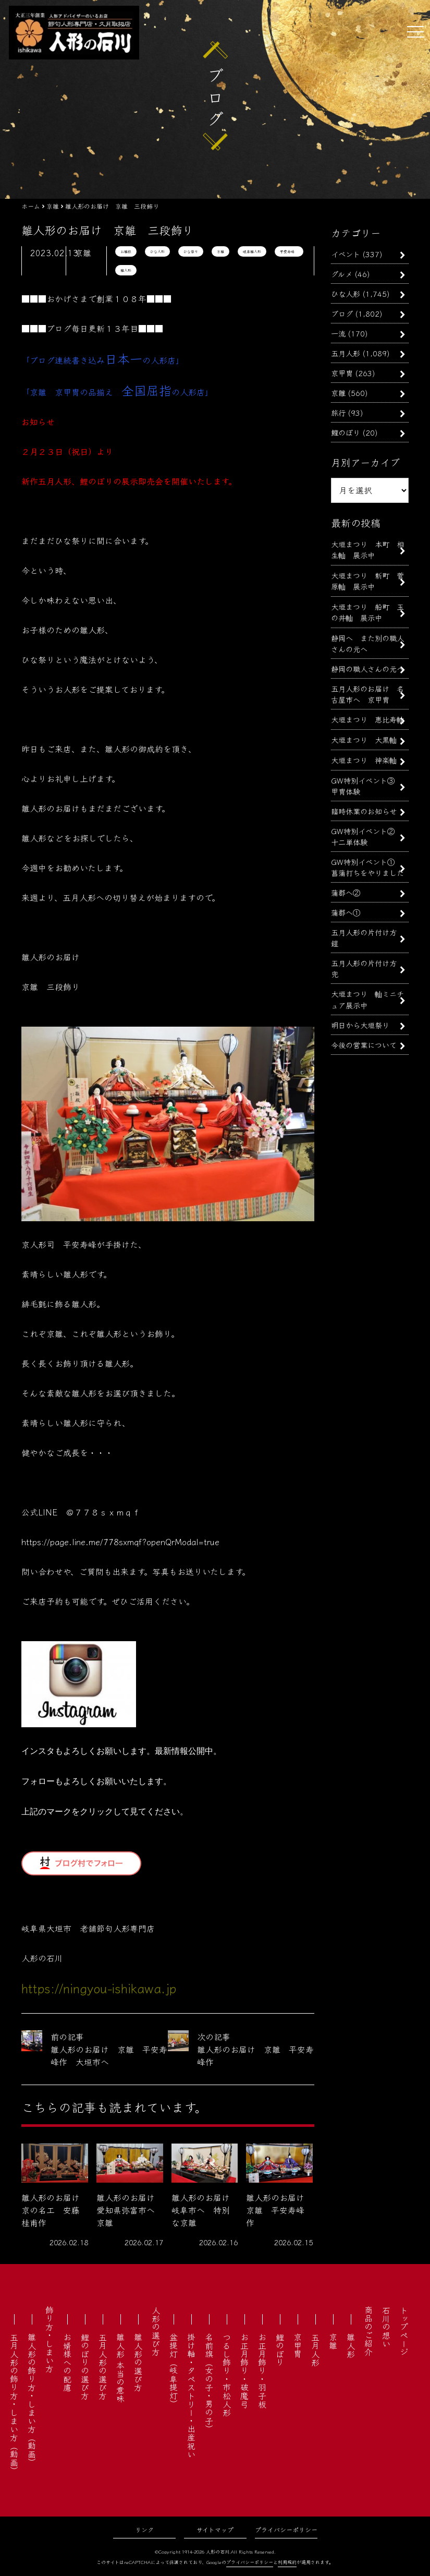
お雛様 (125, 251)
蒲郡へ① (345, 912)
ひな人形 (157, 251)
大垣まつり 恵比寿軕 (367, 719)
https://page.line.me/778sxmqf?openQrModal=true (120, 1541)
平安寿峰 (289, 251)
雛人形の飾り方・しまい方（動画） (32, 2399)
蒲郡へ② (345, 892)
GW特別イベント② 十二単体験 (366, 836)
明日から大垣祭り (360, 1024)
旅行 (338, 412)
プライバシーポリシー (286, 2529)
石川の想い (386, 2327)
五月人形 (345, 352)
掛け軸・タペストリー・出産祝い (191, 2395)
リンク (144, 2529)
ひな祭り (190, 251)
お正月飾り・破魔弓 (244, 2370)
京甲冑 (342, 372)
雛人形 (125, 270)
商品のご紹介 (368, 2331)
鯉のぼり (345, 432)
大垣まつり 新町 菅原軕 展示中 (367, 581)
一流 (338, 333)
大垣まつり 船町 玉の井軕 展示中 (367, 612)
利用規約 (287, 2562)
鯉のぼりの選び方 (85, 2366)
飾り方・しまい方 (49, 2339)
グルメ (341, 273)
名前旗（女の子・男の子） (209, 2383)
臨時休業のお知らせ (364, 810)
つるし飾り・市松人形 (226, 2374)
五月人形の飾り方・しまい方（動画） (14, 2404)
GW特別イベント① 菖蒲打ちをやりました (367, 867)
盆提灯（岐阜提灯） (173, 2370)
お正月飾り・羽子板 (262, 2370)
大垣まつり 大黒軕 (364, 739)
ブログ (342, 313)
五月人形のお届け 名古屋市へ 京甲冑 (367, 694)
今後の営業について (364, 1044)
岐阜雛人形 (252, 251)
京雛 (220, 251)
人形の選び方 (156, 2331)
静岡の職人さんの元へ (367, 668)
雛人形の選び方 (138, 2362)
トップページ (404, 2331)
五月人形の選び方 (102, 2366)
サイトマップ (215, 2529)
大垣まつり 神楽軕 (364, 759)
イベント (345, 253)
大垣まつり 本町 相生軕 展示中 (367, 549)
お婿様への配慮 (67, 2362)
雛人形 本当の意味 (120, 2368)
